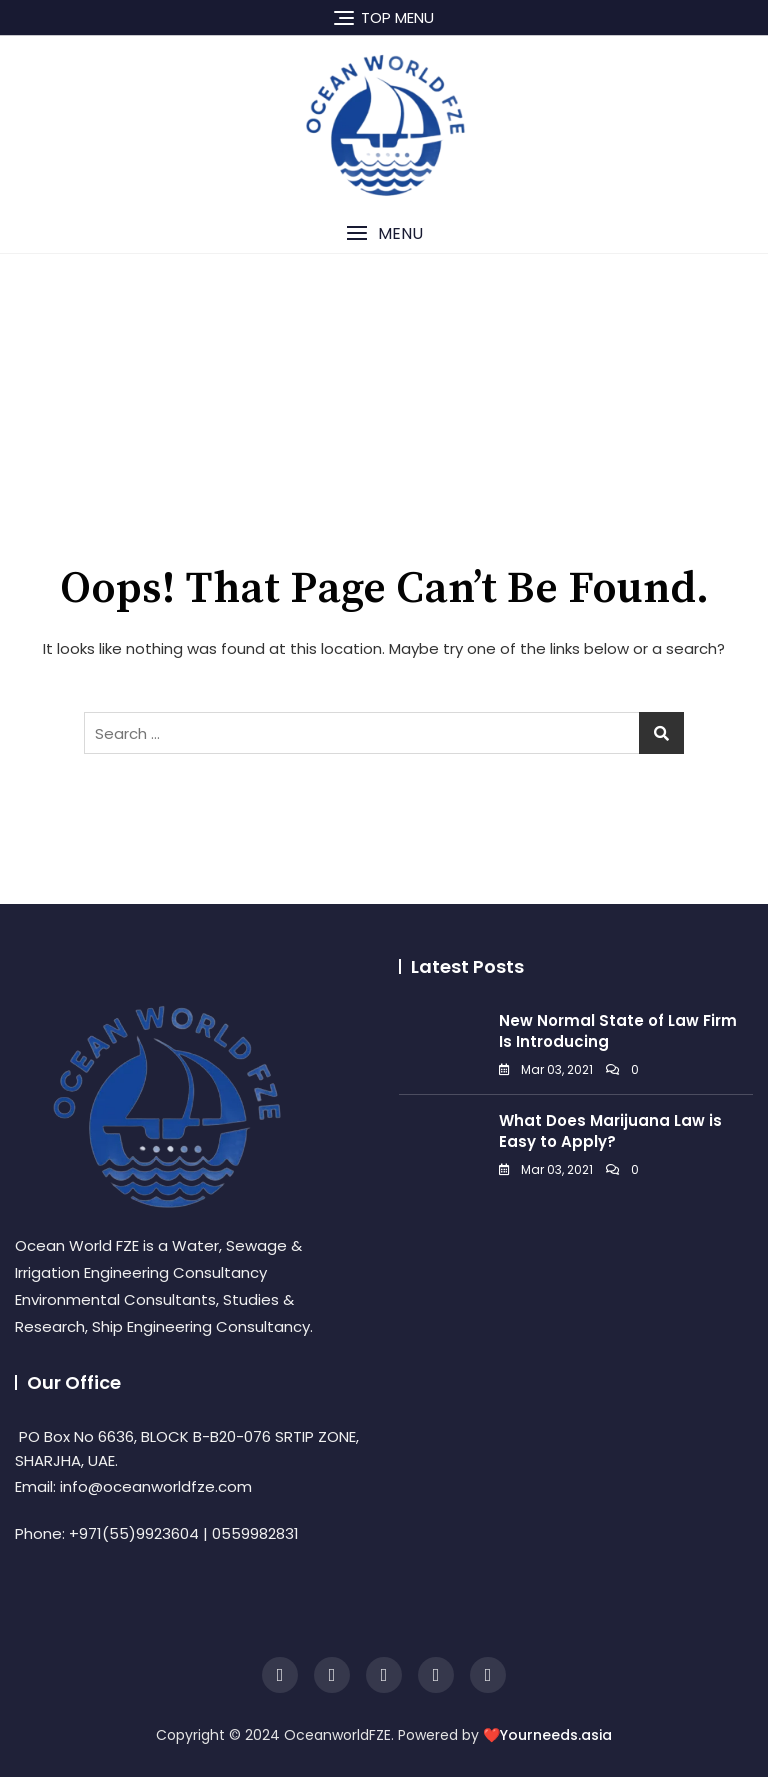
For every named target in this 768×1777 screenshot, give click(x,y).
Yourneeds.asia (556, 1735)
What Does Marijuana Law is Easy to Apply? (610, 1131)
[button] (384, 233)
